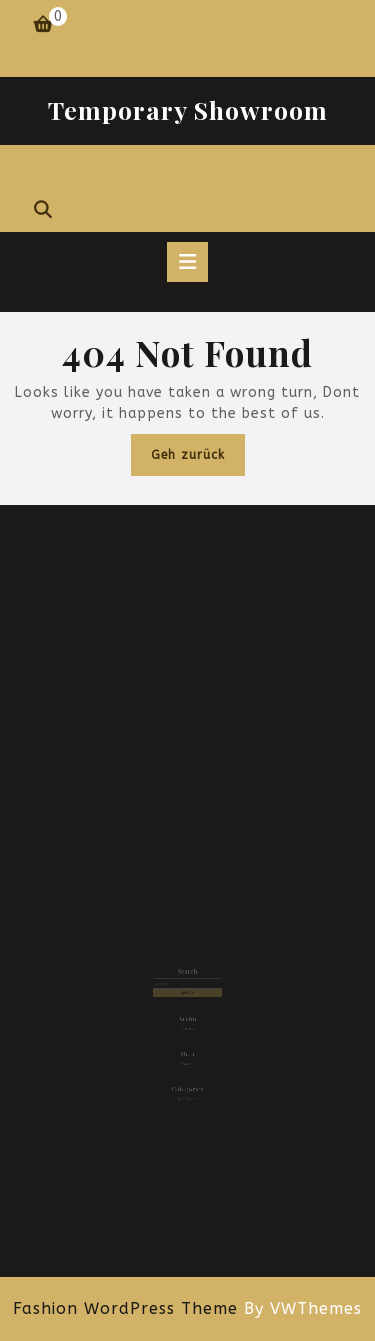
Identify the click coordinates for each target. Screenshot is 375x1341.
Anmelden (188, 1055)
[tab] (187, 262)
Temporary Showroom (188, 109)
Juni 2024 (187, 1024)
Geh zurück (198, 459)
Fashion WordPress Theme (125, 1308)
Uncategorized (187, 1086)
